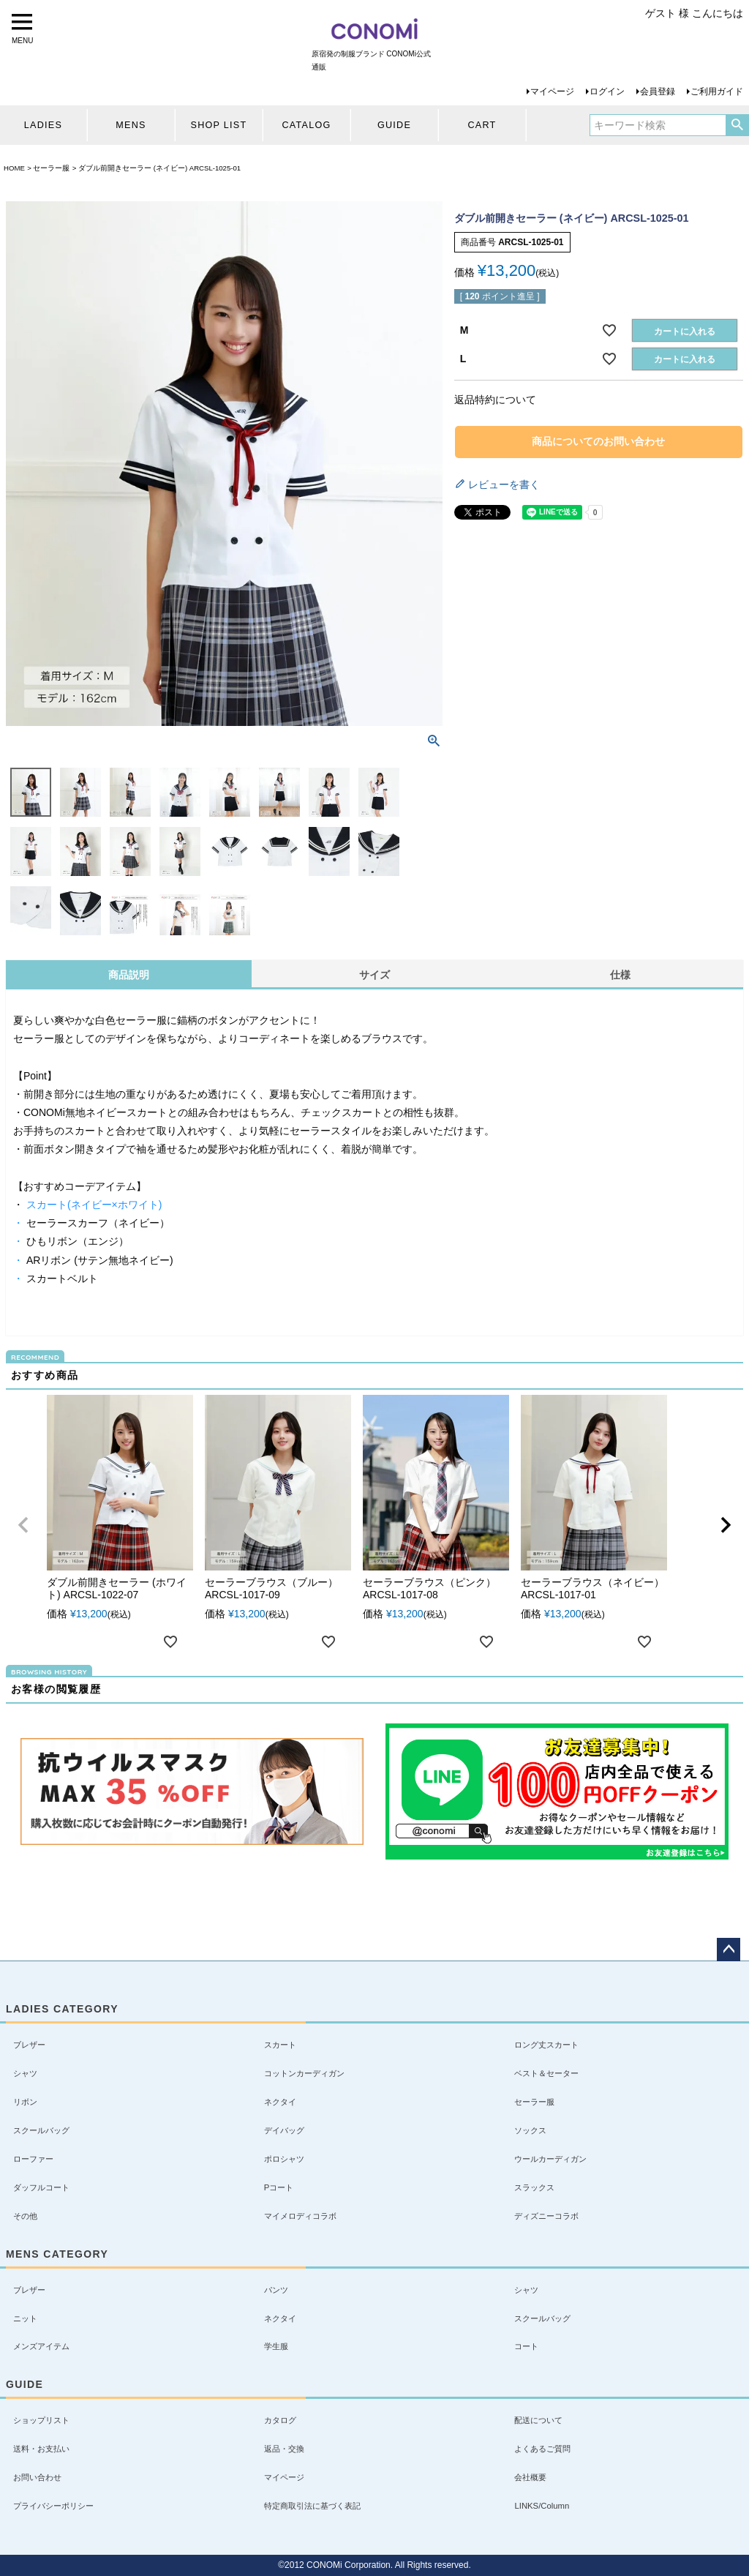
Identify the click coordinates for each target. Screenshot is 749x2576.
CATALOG (306, 125)
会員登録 (657, 91)
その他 (25, 2216)
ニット (25, 2318)
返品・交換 (284, 2448)
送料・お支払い (41, 2448)
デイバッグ (284, 2130)
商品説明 (128, 975)
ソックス (530, 2130)
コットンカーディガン (304, 2073)
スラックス (534, 2187)
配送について (538, 2420)
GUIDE (394, 125)
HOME (14, 168)
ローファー (33, 2158)
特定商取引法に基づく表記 (312, 2505)
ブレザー (29, 2044)
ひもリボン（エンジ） (76, 1241)
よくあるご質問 (542, 2448)
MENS (131, 125)
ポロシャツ (284, 2158)
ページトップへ (728, 1949)
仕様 (620, 975)
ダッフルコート (41, 2187)
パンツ (276, 2289)
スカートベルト (60, 1278)
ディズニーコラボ (546, 2216)
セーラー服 (51, 168)
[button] (23, 1525)
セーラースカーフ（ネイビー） (96, 1223)
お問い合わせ (37, 2477)
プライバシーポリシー (53, 2505)
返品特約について (495, 399)
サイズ (374, 975)
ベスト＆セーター (546, 2073)
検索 (737, 125)
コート (526, 2346)
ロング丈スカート (546, 2044)
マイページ (552, 91)
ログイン (607, 91)
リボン (25, 2101)
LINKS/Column (541, 2505)
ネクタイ (280, 2101)
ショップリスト (41, 2420)
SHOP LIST (219, 125)
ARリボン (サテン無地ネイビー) (98, 1260)
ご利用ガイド (716, 91)
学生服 (276, 2346)
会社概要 (530, 2477)
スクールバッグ (41, 2130)
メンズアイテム (41, 2346)
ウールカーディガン (550, 2158)
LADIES (43, 125)
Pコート (279, 2187)
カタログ (280, 2420)
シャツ (25, 2073)
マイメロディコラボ (300, 2216)
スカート (280, 2044)
